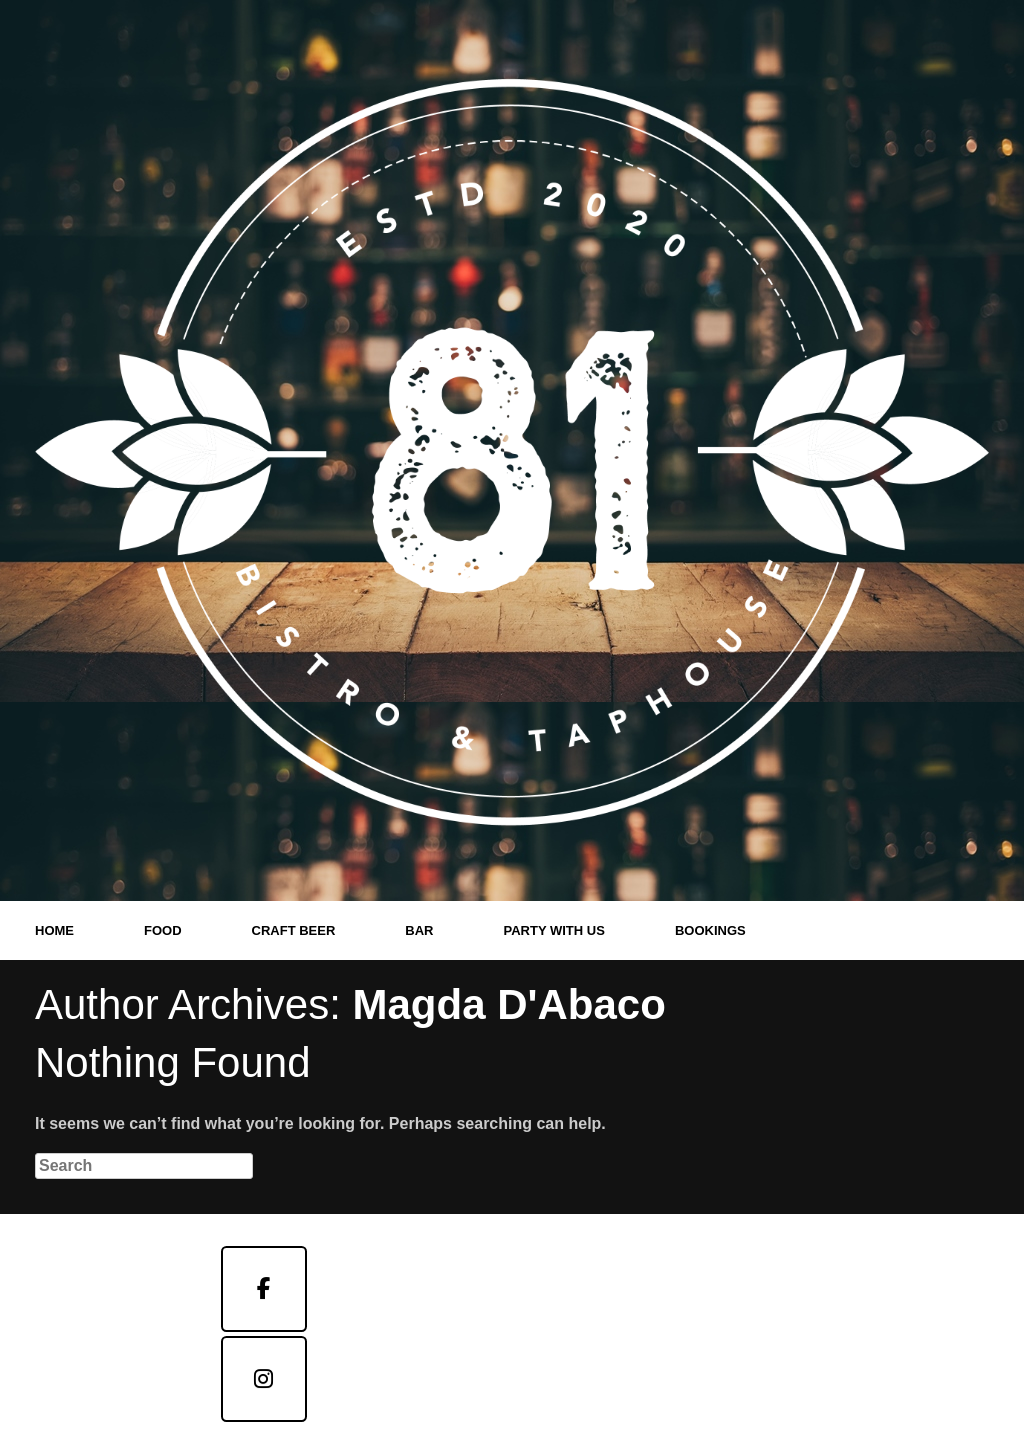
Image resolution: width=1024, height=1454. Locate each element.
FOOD (163, 930)
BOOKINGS (710, 930)
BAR (419, 930)
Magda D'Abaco (508, 1004)
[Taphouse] (264, 1379)
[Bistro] (264, 1289)
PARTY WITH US (554, 930)
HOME (54, 930)
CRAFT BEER (294, 930)
